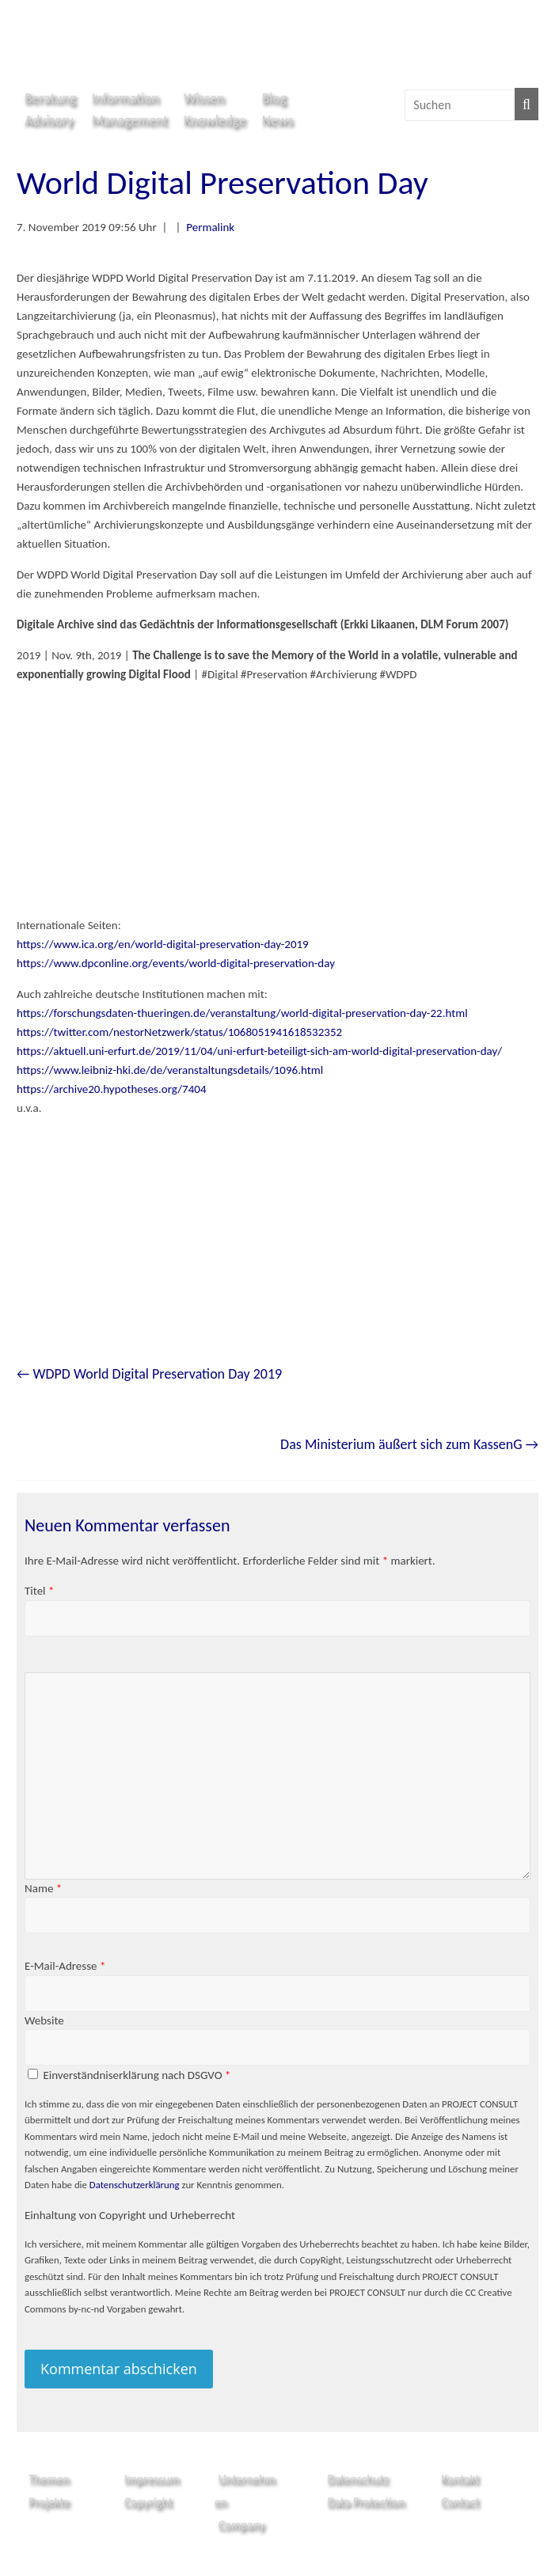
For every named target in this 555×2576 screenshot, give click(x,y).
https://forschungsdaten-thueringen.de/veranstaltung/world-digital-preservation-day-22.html (242, 1013)
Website (44, 2020)
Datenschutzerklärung (134, 2185)
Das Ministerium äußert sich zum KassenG (409, 1444)
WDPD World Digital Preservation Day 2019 (149, 1374)
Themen (49, 2479)
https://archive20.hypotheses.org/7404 (111, 1089)
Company (242, 2524)
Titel (39, 1591)
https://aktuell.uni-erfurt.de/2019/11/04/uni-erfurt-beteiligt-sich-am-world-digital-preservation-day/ (259, 1051)
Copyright (148, 2502)
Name (43, 1888)
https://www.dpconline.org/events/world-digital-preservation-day (176, 963)
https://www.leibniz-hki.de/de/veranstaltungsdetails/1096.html (170, 1070)
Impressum (152, 2479)
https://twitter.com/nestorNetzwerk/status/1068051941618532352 (179, 1032)
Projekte (49, 2502)
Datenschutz (357, 2479)
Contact (460, 2502)
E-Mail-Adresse (65, 1966)
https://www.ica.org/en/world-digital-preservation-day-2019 (163, 944)
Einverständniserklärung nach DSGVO (136, 2075)
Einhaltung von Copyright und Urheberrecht (130, 2215)
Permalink (210, 227)
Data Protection (366, 2502)
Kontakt (460, 2479)
